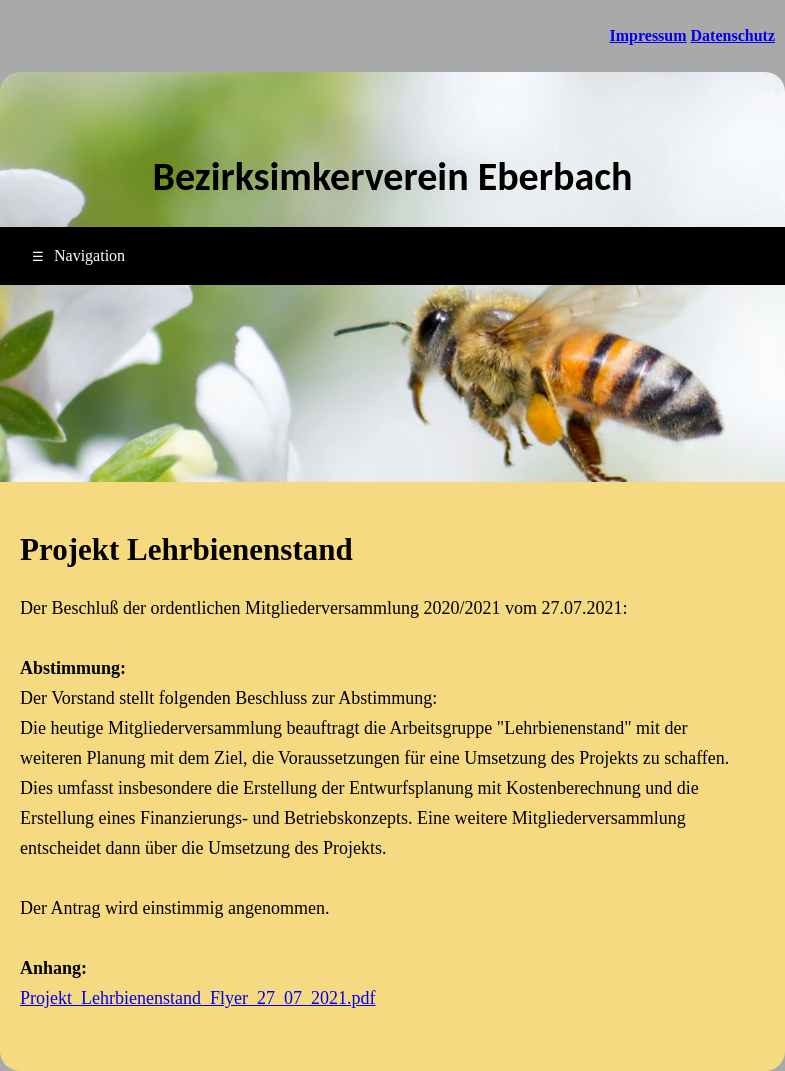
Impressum (648, 35)
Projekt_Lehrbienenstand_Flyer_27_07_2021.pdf (197, 998)
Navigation (78, 255)
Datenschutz (733, 35)
